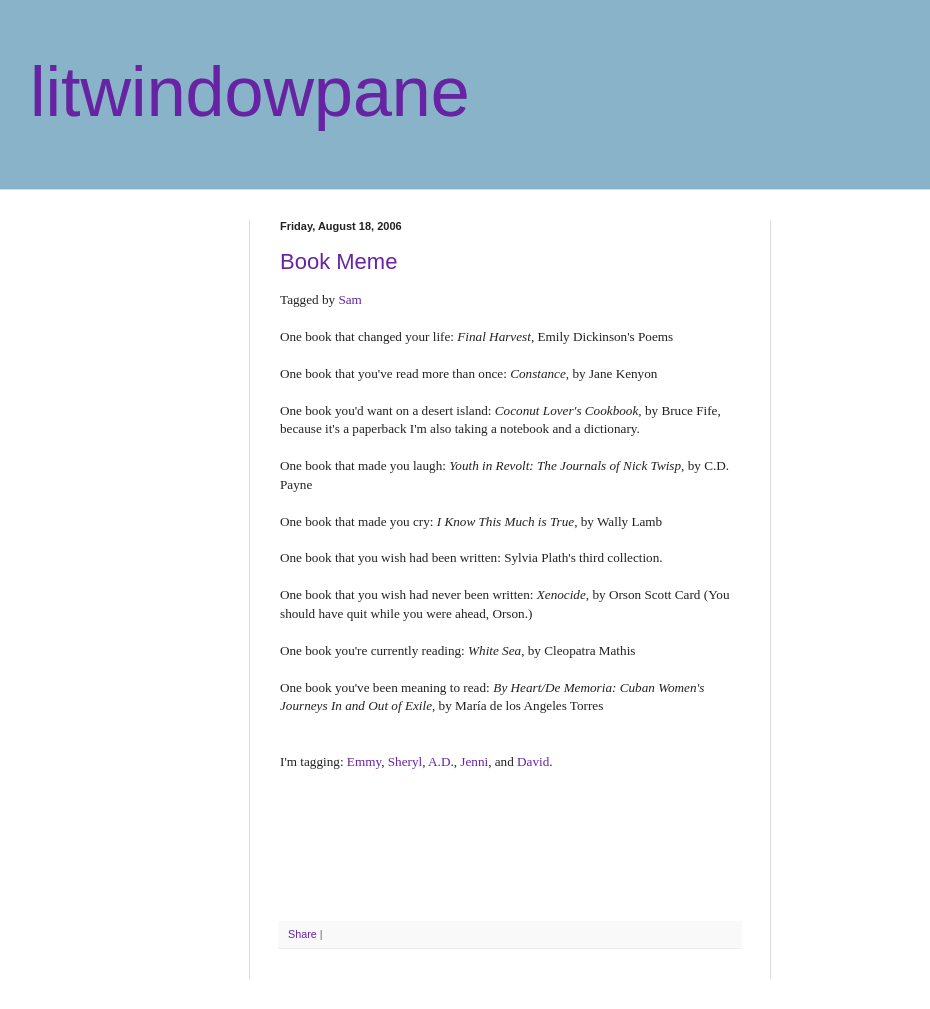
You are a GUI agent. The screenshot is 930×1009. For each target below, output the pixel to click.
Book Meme (338, 261)
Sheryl (405, 761)
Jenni (474, 761)
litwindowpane (250, 92)
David (533, 761)
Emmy (364, 761)
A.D (439, 761)
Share (302, 934)
